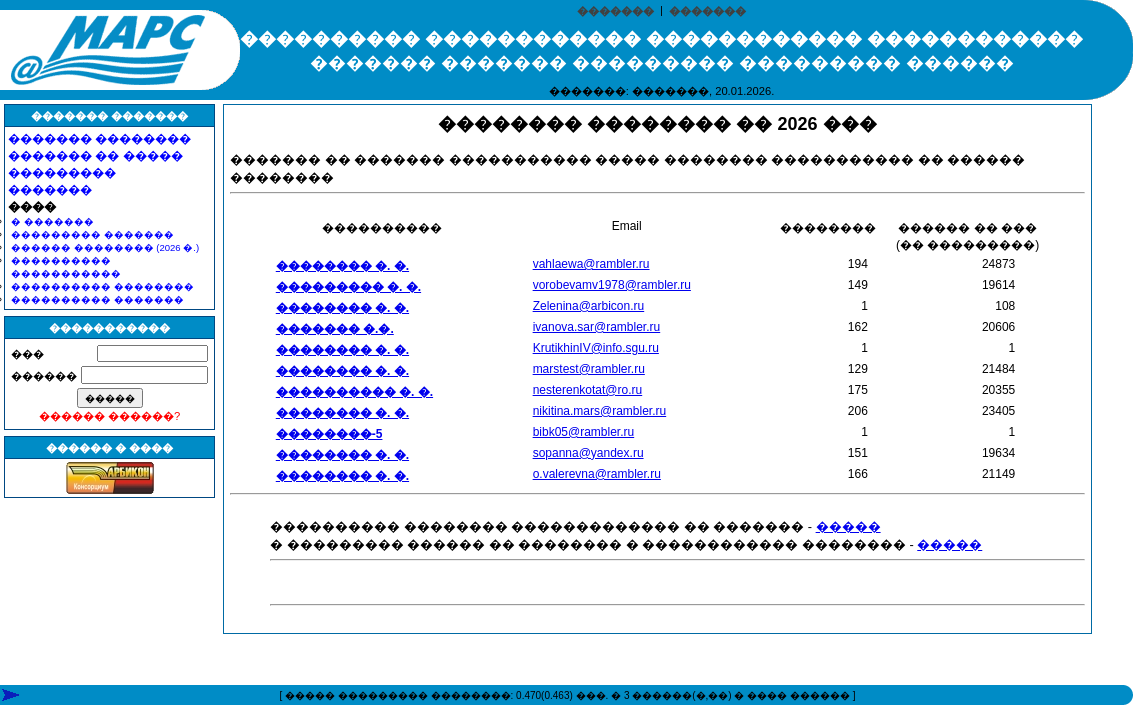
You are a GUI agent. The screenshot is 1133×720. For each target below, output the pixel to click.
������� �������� (99, 139)
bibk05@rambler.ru (584, 432)
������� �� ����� (95, 156)
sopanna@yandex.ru (588, 453)
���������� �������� (102, 286)
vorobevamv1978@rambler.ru (612, 285)
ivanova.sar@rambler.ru (597, 327)
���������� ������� (97, 299)
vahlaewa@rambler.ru (591, 264)
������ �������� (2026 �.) (105, 247)
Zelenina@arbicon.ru (589, 306)
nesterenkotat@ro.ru (588, 390)
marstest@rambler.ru (589, 369)
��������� (62, 173)
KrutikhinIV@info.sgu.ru (596, 348)
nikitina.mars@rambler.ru (600, 411)
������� (615, 11)
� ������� (52, 221)
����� (848, 526)
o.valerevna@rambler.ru (597, 474)
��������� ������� (92, 234)
